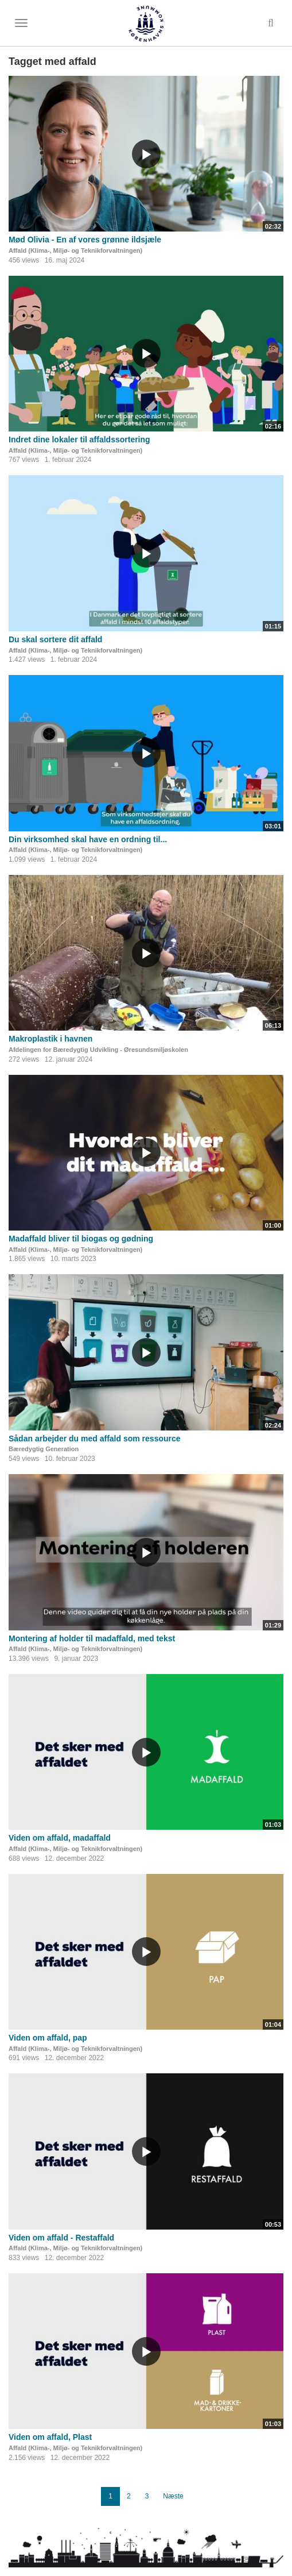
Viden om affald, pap (48, 2037)
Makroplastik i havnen (50, 1038)
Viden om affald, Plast (50, 2437)
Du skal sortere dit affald (55, 639)
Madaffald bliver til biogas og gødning (81, 1238)
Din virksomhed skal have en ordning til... (88, 839)
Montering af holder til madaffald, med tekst (92, 1638)
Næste (173, 2496)
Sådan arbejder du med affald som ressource (95, 1438)
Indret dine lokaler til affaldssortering (79, 439)
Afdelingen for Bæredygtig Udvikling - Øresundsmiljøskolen (98, 1049)
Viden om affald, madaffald (60, 1837)
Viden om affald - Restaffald (61, 2237)
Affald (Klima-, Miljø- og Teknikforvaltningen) (75, 250)
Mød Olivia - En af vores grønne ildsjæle (85, 239)
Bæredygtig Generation (44, 1448)
